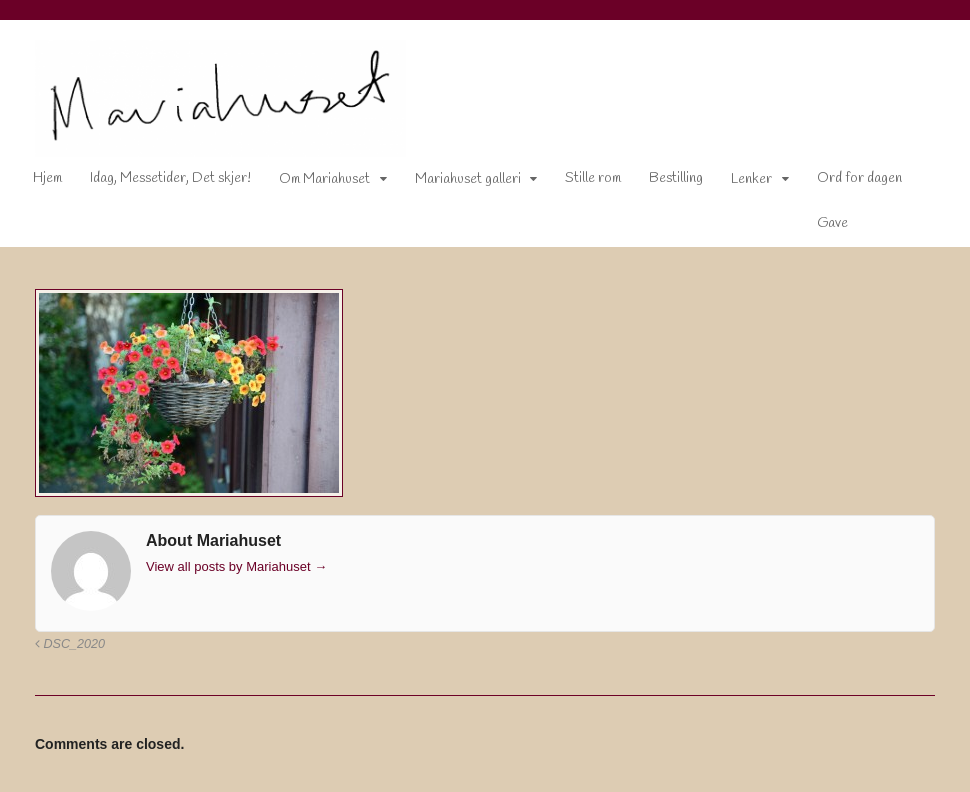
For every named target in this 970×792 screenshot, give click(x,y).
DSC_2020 (70, 644)
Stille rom (593, 178)
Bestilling (676, 178)
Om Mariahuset (324, 179)
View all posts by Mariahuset (236, 566)
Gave (832, 223)
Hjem (47, 178)
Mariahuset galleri (468, 179)
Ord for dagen (859, 178)
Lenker (751, 179)
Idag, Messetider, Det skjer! (170, 178)
